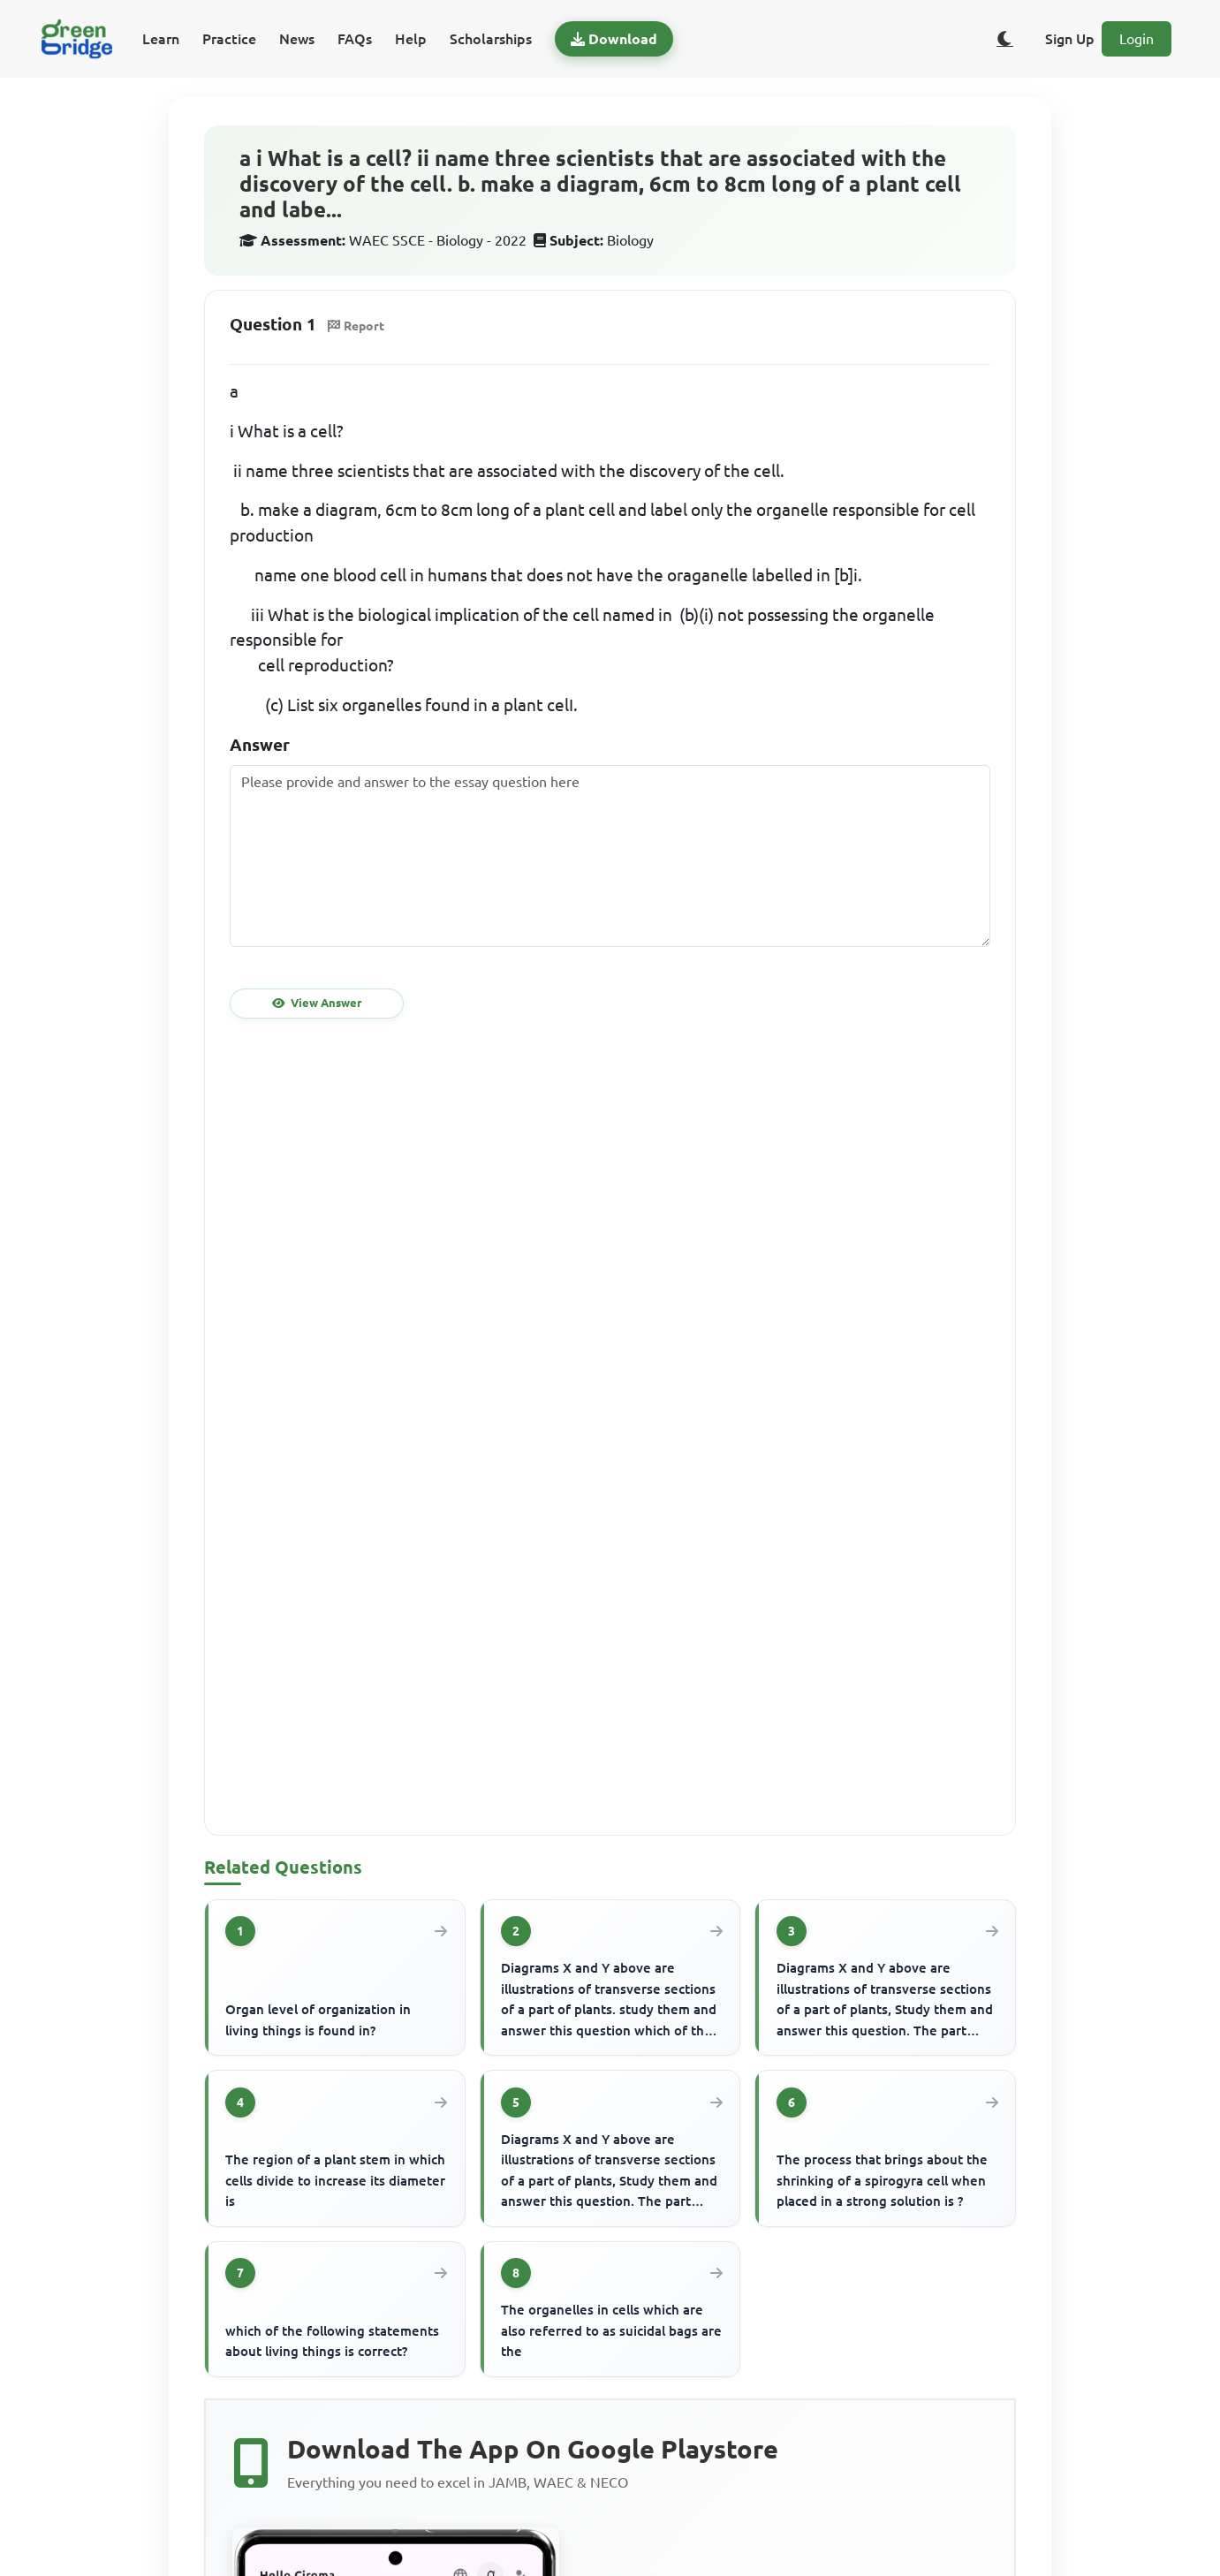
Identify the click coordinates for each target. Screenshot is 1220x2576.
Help (411, 39)
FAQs (354, 39)
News (296, 39)
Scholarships (491, 39)
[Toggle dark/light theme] (1004, 39)
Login (1136, 39)
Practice (229, 39)
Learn (160, 39)
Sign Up (1070, 39)
